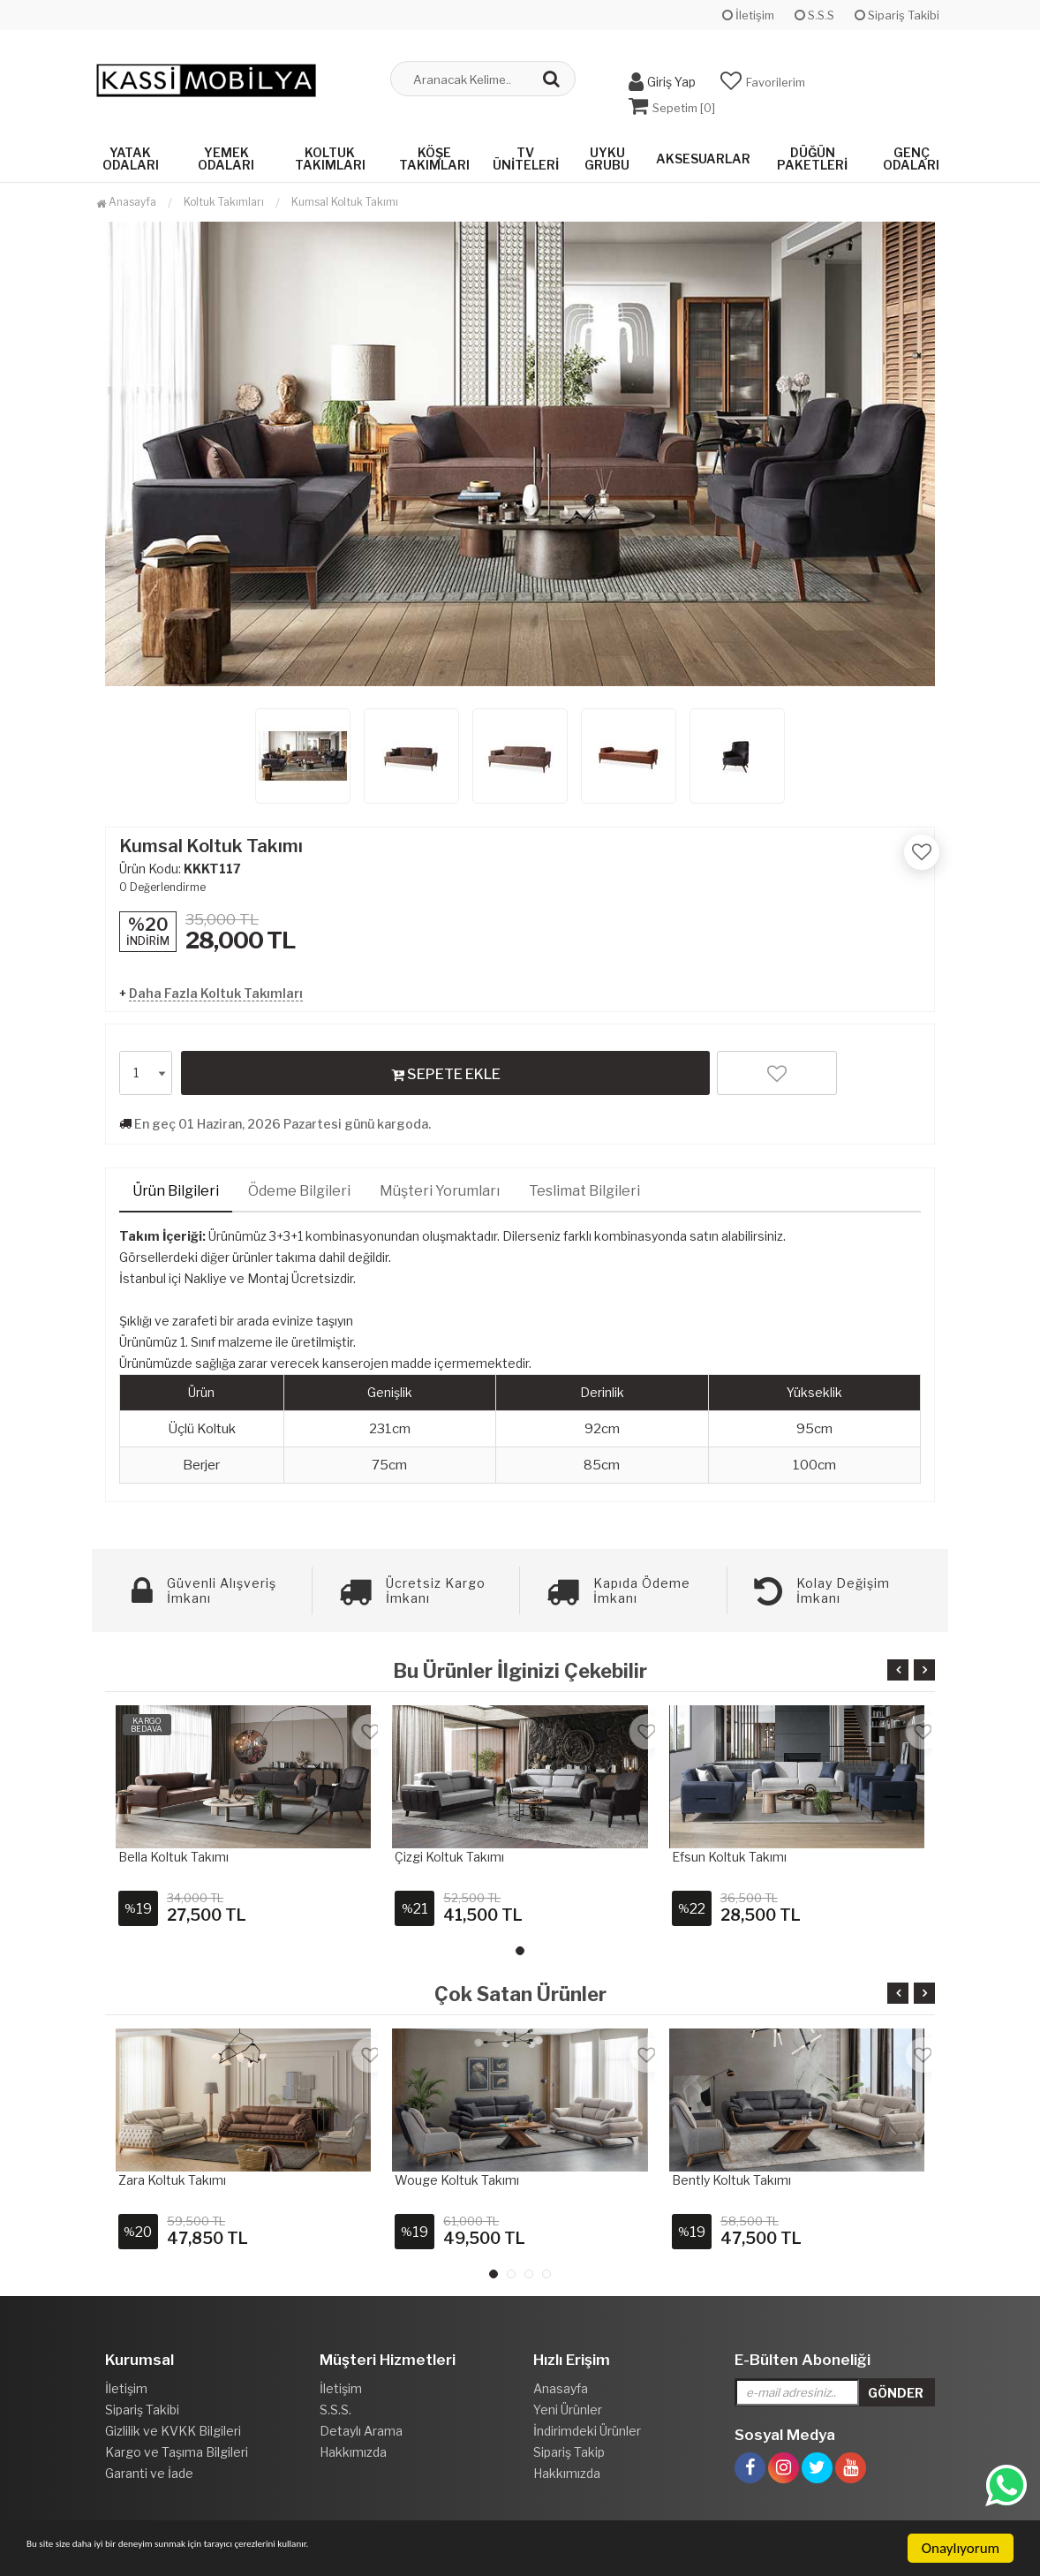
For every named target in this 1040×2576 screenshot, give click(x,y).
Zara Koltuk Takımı (172, 2173)
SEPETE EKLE (446, 1067)
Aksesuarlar (703, 152)
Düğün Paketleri (812, 152)
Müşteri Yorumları (440, 1184)
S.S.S (814, 15)
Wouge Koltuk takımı (457, 2173)
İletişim (748, 15)
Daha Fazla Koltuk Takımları (216, 986)
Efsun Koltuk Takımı (729, 1850)
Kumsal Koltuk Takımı (344, 195)
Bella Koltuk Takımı (173, 1850)
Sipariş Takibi (897, 15)
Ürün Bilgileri (175, 1184)
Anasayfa (126, 195)
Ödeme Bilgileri (299, 1184)
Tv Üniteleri (526, 152)
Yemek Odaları (226, 152)
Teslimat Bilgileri (584, 1184)
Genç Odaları (911, 152)
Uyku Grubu (606, 152)
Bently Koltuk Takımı (731, 2173)
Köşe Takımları (434, 152)
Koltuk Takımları (330, 152)
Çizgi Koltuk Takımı (449, 1850)
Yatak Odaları (130, 152)
